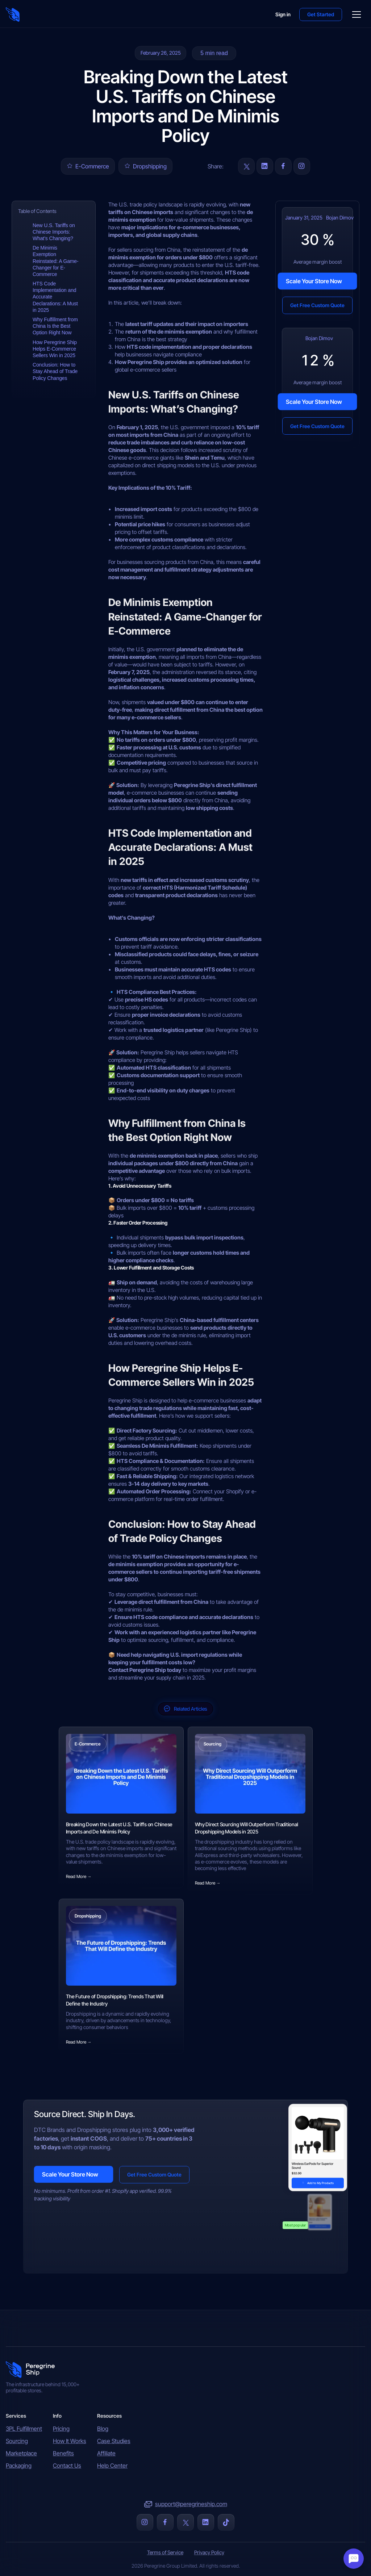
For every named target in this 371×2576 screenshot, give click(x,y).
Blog (102, 2428)
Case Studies (113, 2441)
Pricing (61, 2428)
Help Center (112, 2465)
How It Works (69, 2441)
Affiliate (106, 2453)
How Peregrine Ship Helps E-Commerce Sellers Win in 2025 (55, 348)
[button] (320, 14)
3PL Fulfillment (24, 2428)
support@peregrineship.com (191, 2504)
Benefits (63, 2453)
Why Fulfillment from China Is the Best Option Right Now (55, 326)
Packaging (19, 2465)
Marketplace (21, 2453)
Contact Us (67, 2465)
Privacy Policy (209, 2552)
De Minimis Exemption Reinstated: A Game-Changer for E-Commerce (56, 261)
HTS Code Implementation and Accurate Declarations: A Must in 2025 (55, 297)
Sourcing (17, 2441)
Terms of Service (165, 2552)
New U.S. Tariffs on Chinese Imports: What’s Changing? (54, 231)
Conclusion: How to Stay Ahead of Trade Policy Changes (55, 371)
